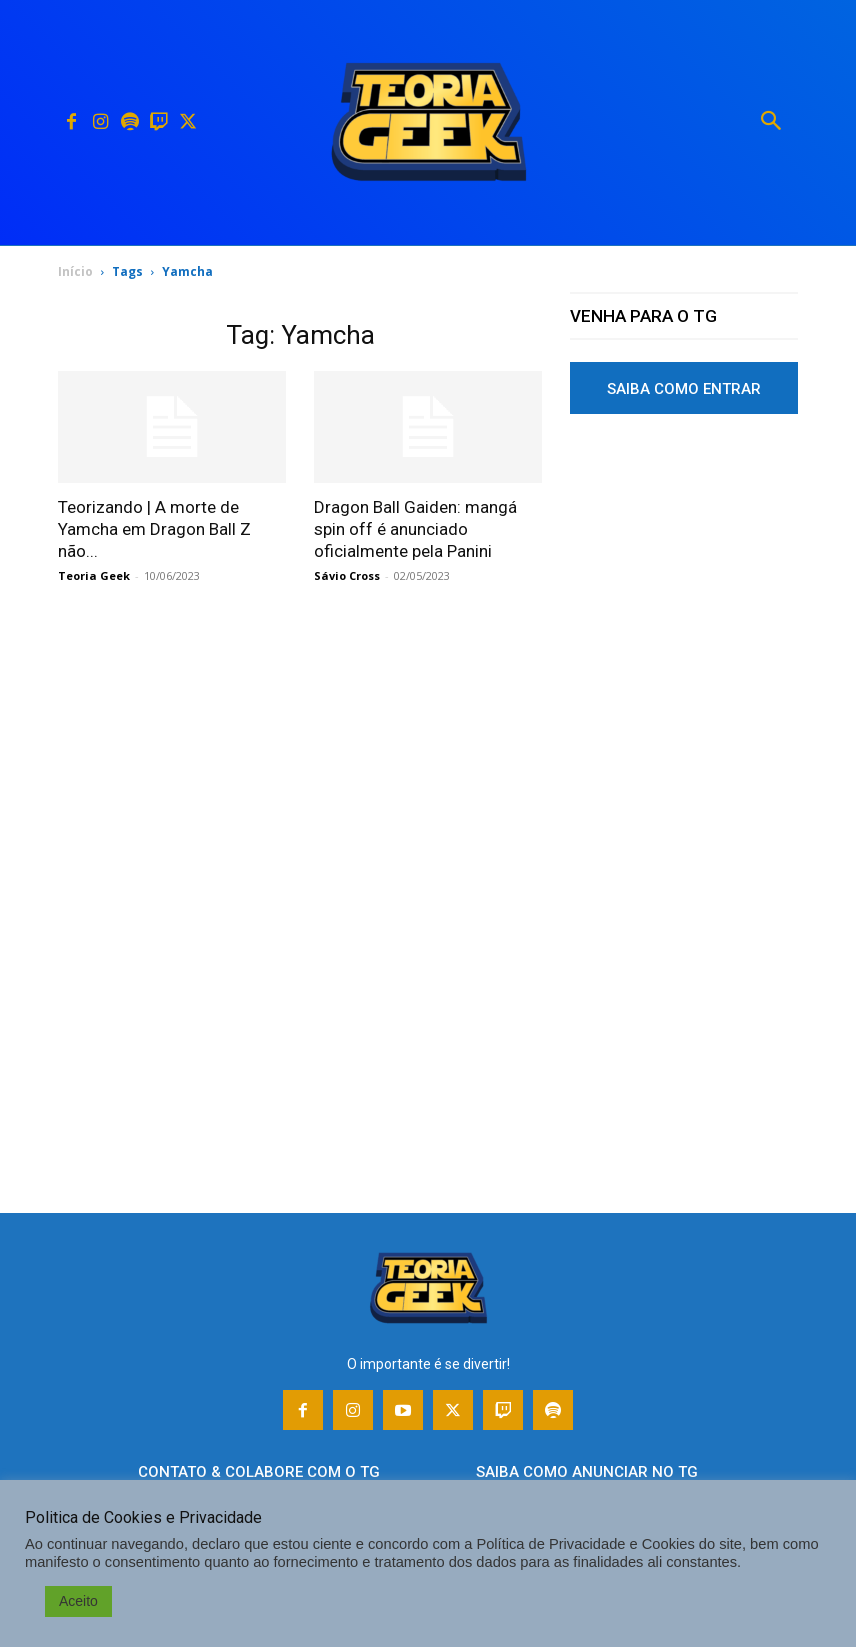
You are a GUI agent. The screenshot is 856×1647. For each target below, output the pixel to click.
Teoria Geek (94, 575)
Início (75, 271)
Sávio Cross (347, 575)
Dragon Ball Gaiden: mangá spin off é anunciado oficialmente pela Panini (415, 529)
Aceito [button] (78, 1601)
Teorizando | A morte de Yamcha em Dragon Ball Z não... (154, 529)
